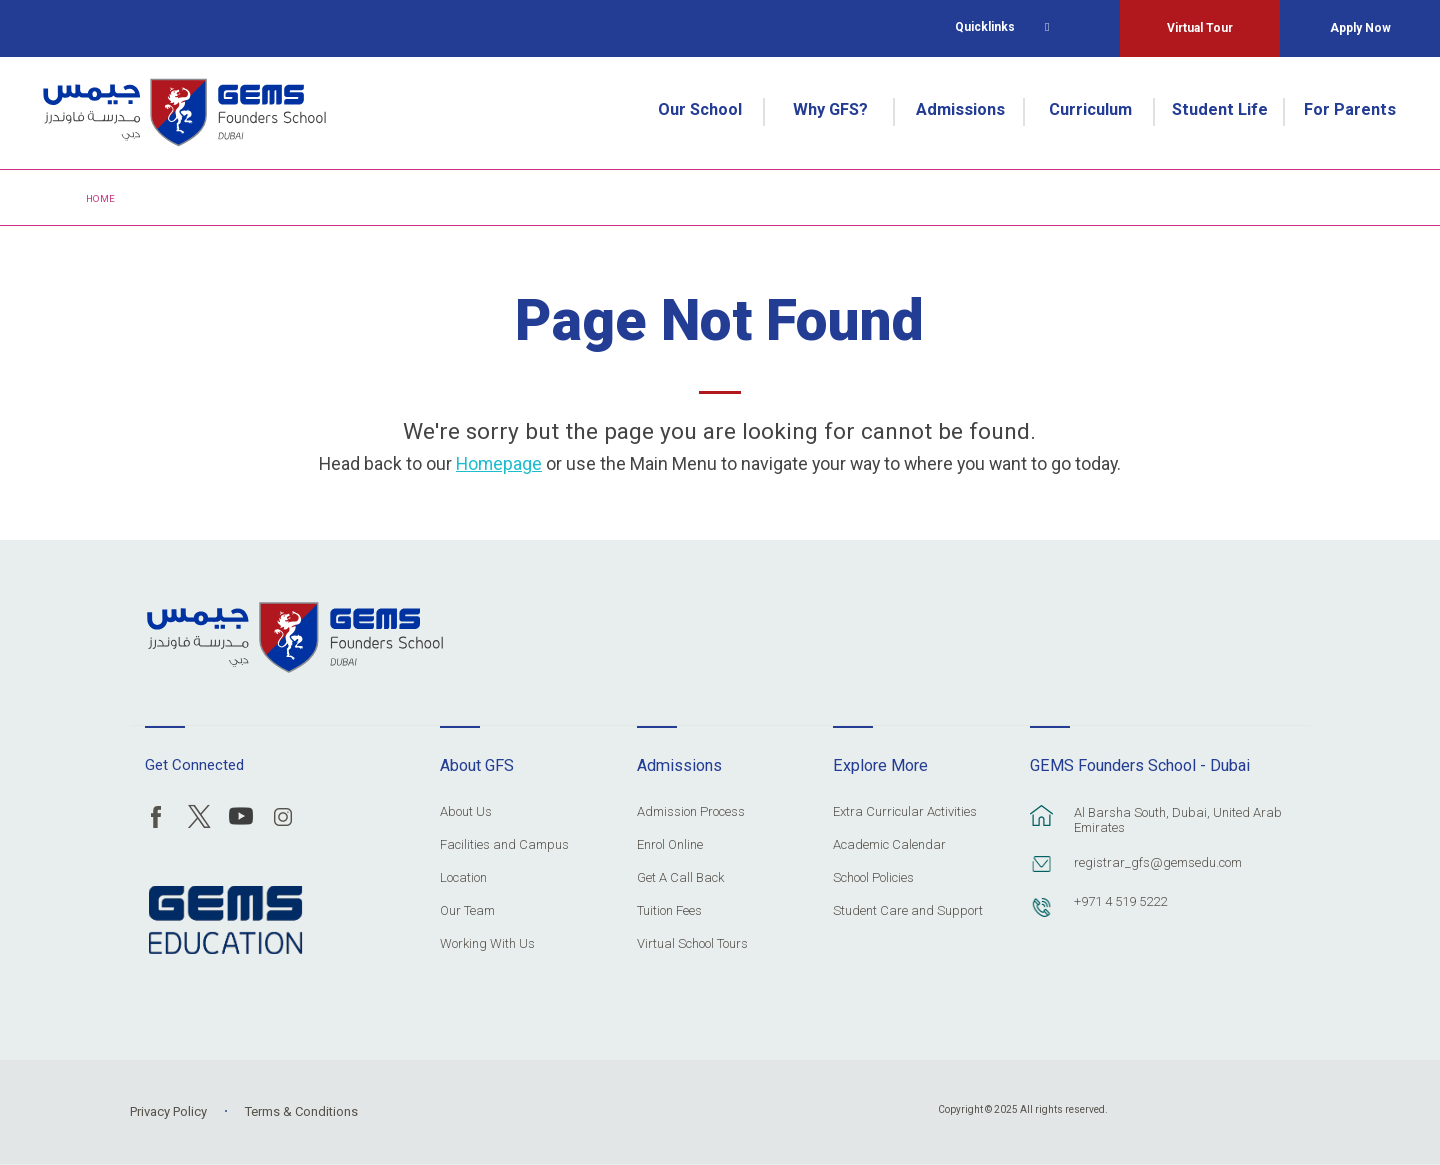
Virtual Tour (1200, 28)
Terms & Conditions (301, 1111)
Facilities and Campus (504, 845)
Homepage (499, 463)
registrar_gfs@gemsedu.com (1158, 862)
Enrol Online (670, 845)
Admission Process (691, 812)
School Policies (873, 878)
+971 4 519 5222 (1120, 901)
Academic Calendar (889, 845)
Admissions (960, 109)
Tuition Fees (669, 911)
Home (100, 198)
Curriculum (1090, 109)
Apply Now (1360, 28)
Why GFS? (830, 109)
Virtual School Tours (692, 944)
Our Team (467, 911)
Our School (700, 109)
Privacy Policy (168, 1111)
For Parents (1350, 109)
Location (463, 878)
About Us (466, 812)
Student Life (1220, 109)
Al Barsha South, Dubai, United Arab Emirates (1178, 820)
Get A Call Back (680, 878)
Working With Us (487, 944)
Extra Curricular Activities (905, 812)
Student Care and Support (908, 911)
